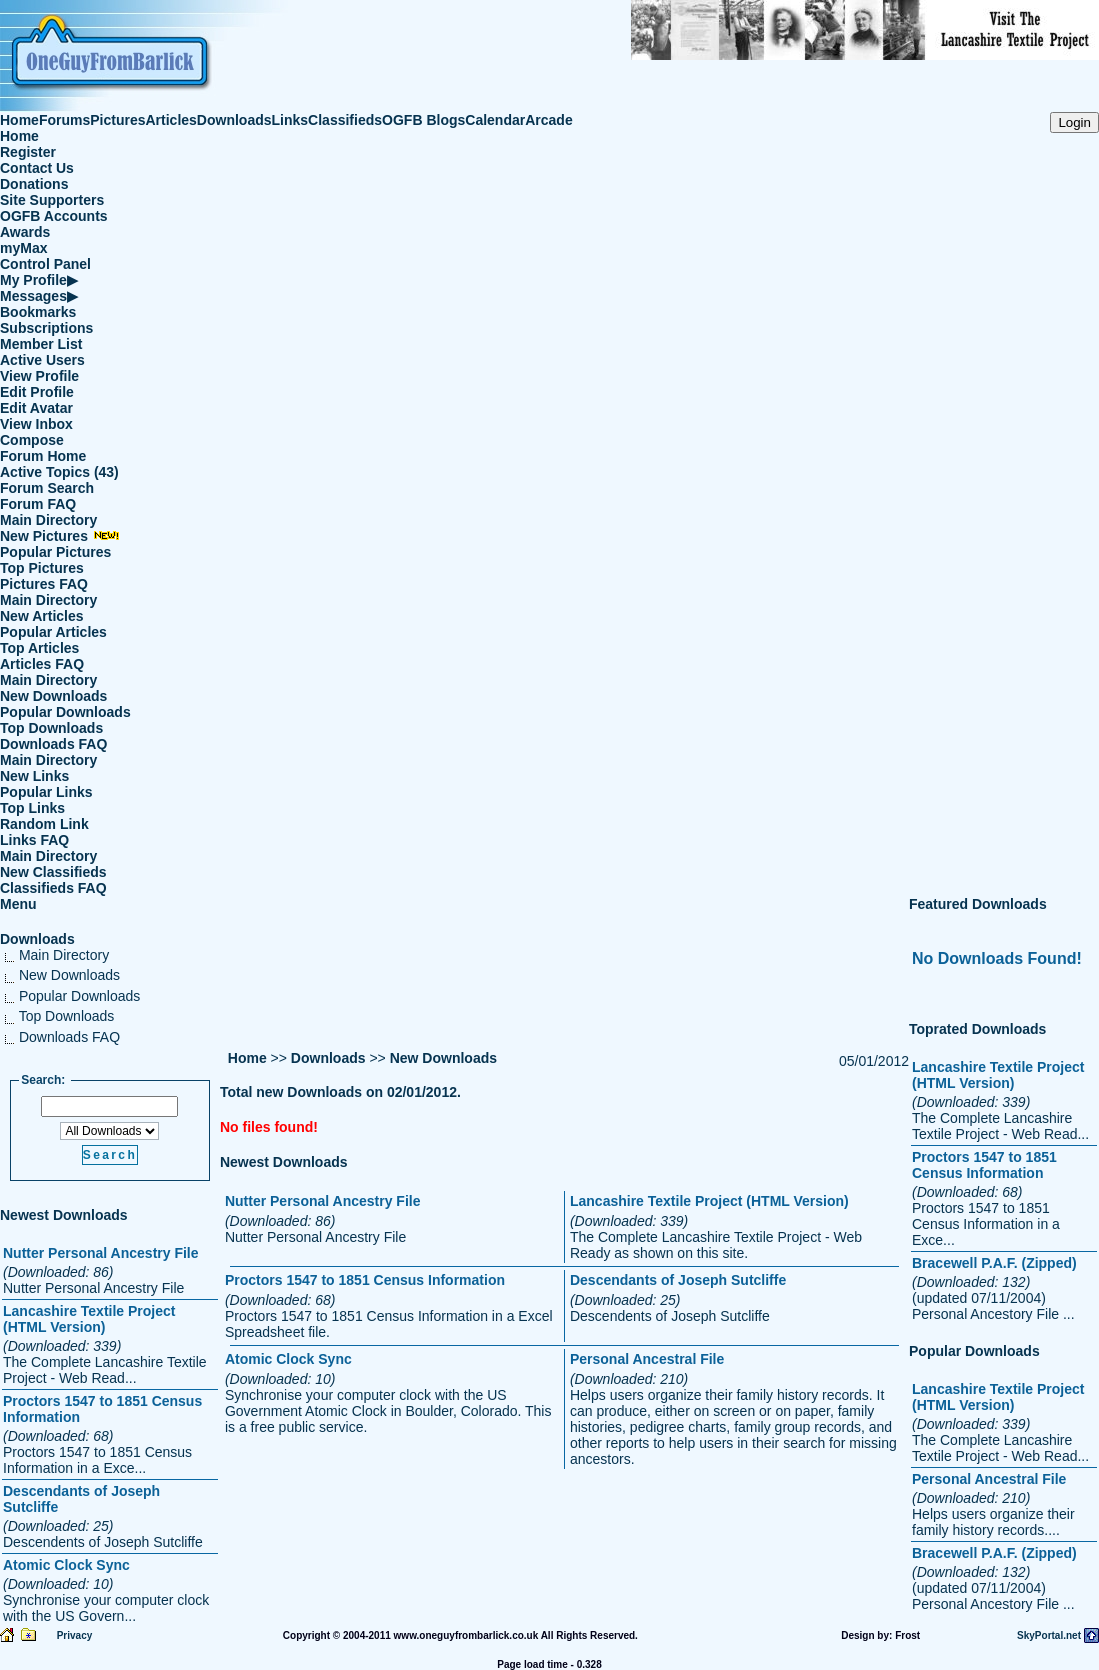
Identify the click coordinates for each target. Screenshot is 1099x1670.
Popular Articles (53, 632)
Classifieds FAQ (53, 888)
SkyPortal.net (1049, 1635)
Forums (64, 120)
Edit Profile (37, 392)
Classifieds (345, 120)
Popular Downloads (65, 712)
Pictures (117, 120)
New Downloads (53, 696)
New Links (34, 776)
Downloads (234, 120)
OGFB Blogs (423, 120)
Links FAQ (34, 840)
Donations (34, 184)
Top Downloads (51, 728)
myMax (23, 248)
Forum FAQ (38, 504)
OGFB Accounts (54, 216)
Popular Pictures (55, 552)
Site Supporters (52, 200)
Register (28, 152)
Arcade (548, 120)
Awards (25, 232)
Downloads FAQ (53, 744)
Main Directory (48, 520)
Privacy (75, 1635)
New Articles (42, 616)
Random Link (44, 824)
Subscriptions (46, 328)
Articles (171, 120)
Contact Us (37, 168)
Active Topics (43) (59, 472)
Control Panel (45, 264)
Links (290, 120)
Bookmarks (38, 312)
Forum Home (43, 456)
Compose (32, 440)
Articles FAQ (42, 664)
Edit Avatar (36, 408)
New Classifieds (53, 872)
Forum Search (47, 488)
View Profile (39, 376)
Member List (41, 344)
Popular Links (46, 792)
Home (19, 120)
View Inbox (36, 424)
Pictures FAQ (44, 584)
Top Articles (39, 648)
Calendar (495, 120)
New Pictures (60, 536)
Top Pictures (42, 568)
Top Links (32, 808)
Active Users (42, 360)
